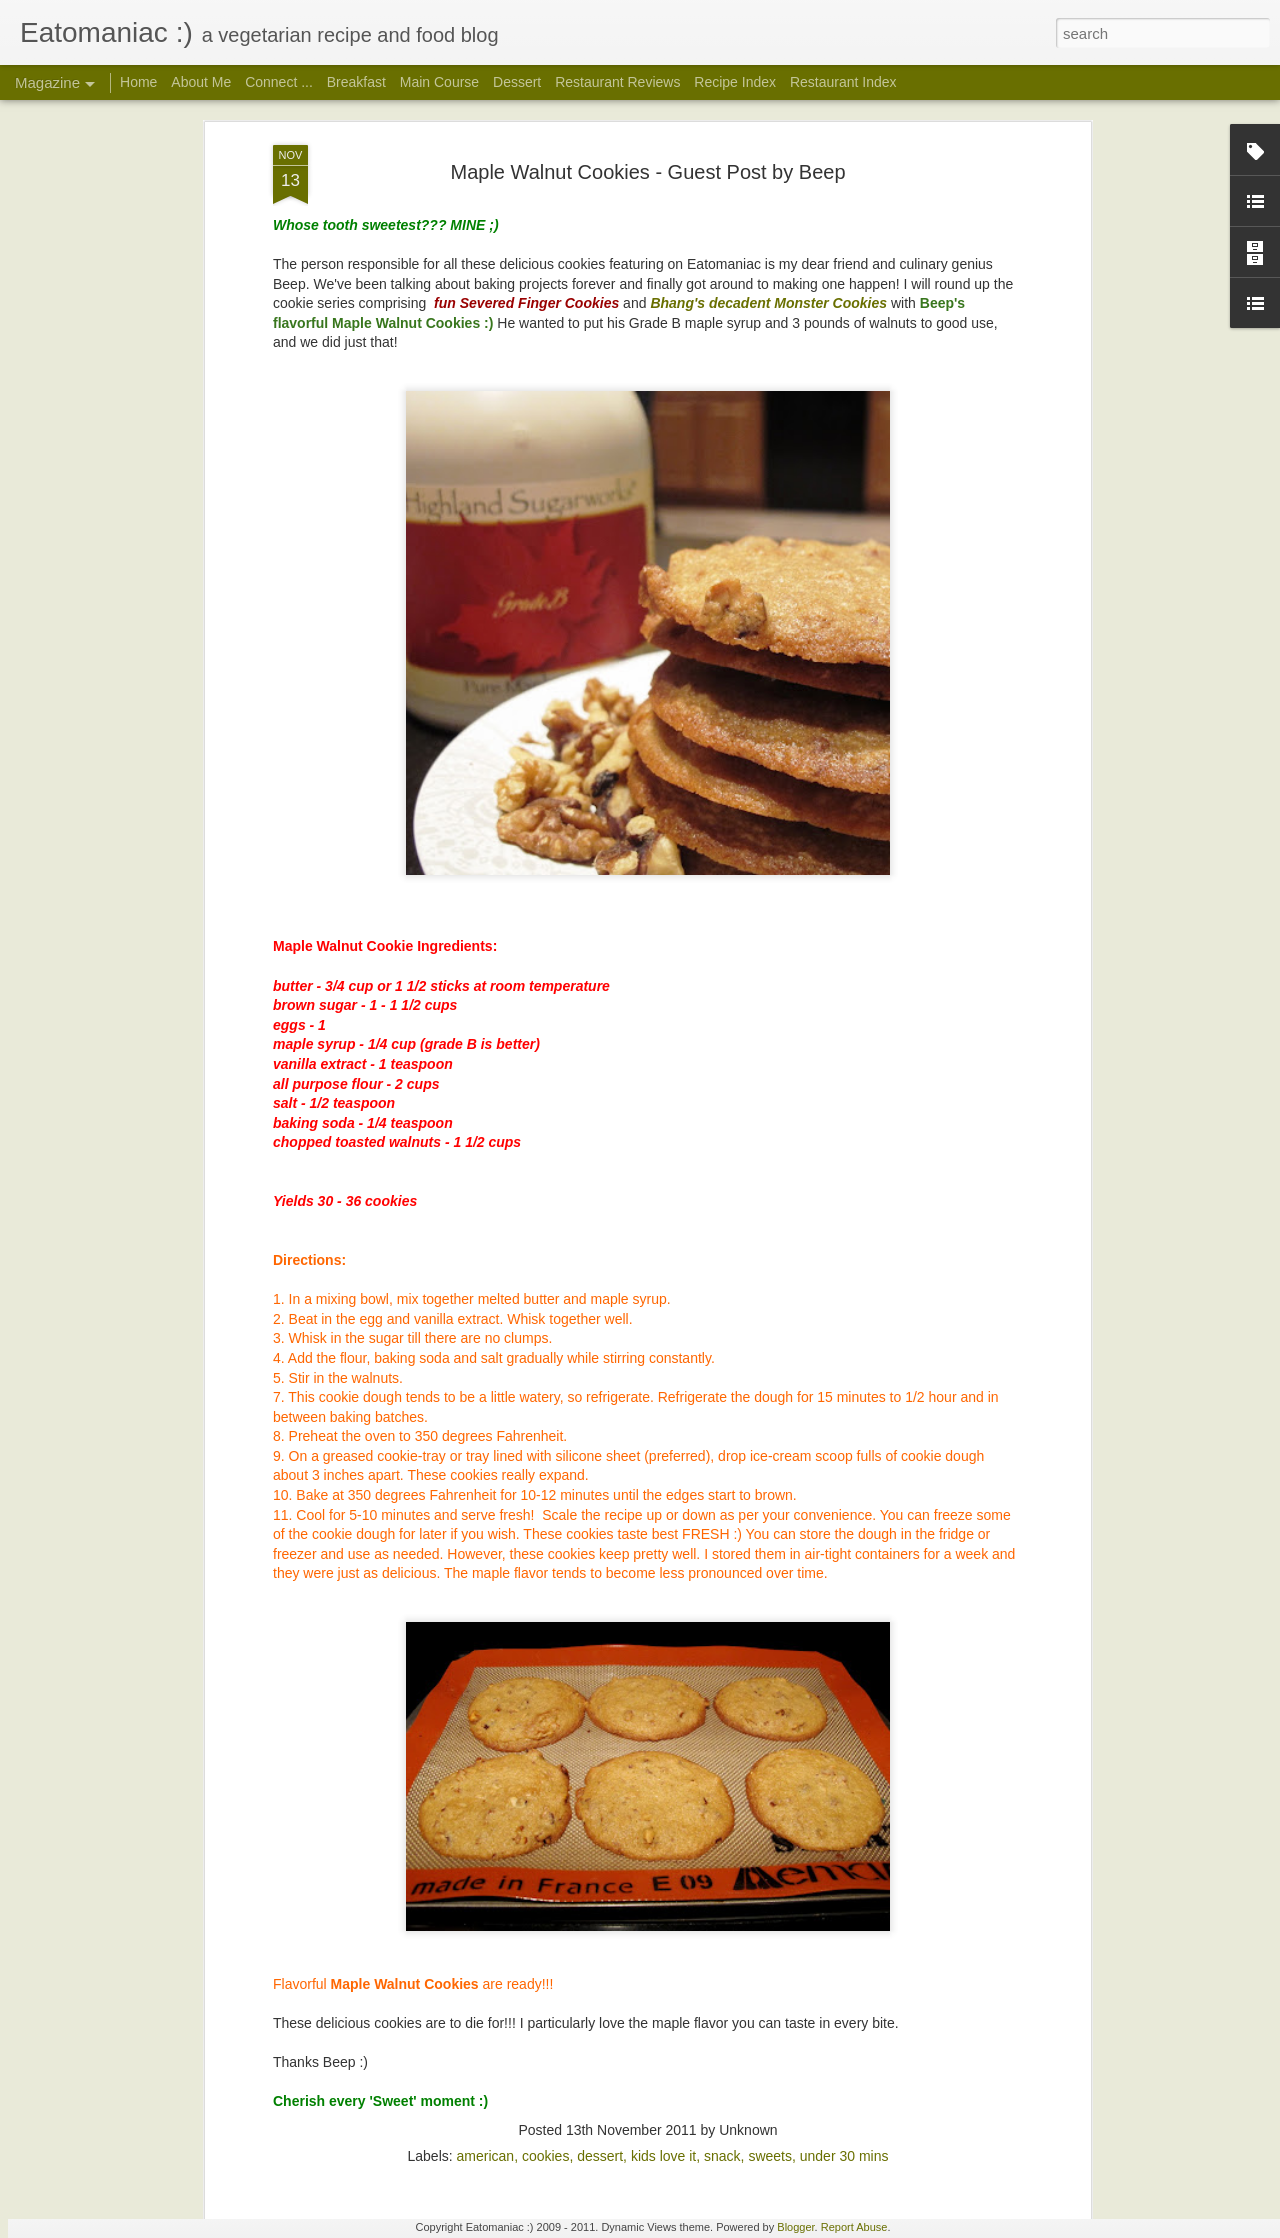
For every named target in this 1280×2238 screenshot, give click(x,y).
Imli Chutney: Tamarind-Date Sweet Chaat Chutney (620, 1988)
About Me (201, 82)
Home (138, 82)
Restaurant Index (843, 82)
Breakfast (356, 82)
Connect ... (279, 82)
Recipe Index (735, 82)
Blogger (795, 2227)
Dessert (517, 82)
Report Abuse (854, 2227)
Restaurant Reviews (617, 82)
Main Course (439, 82)
